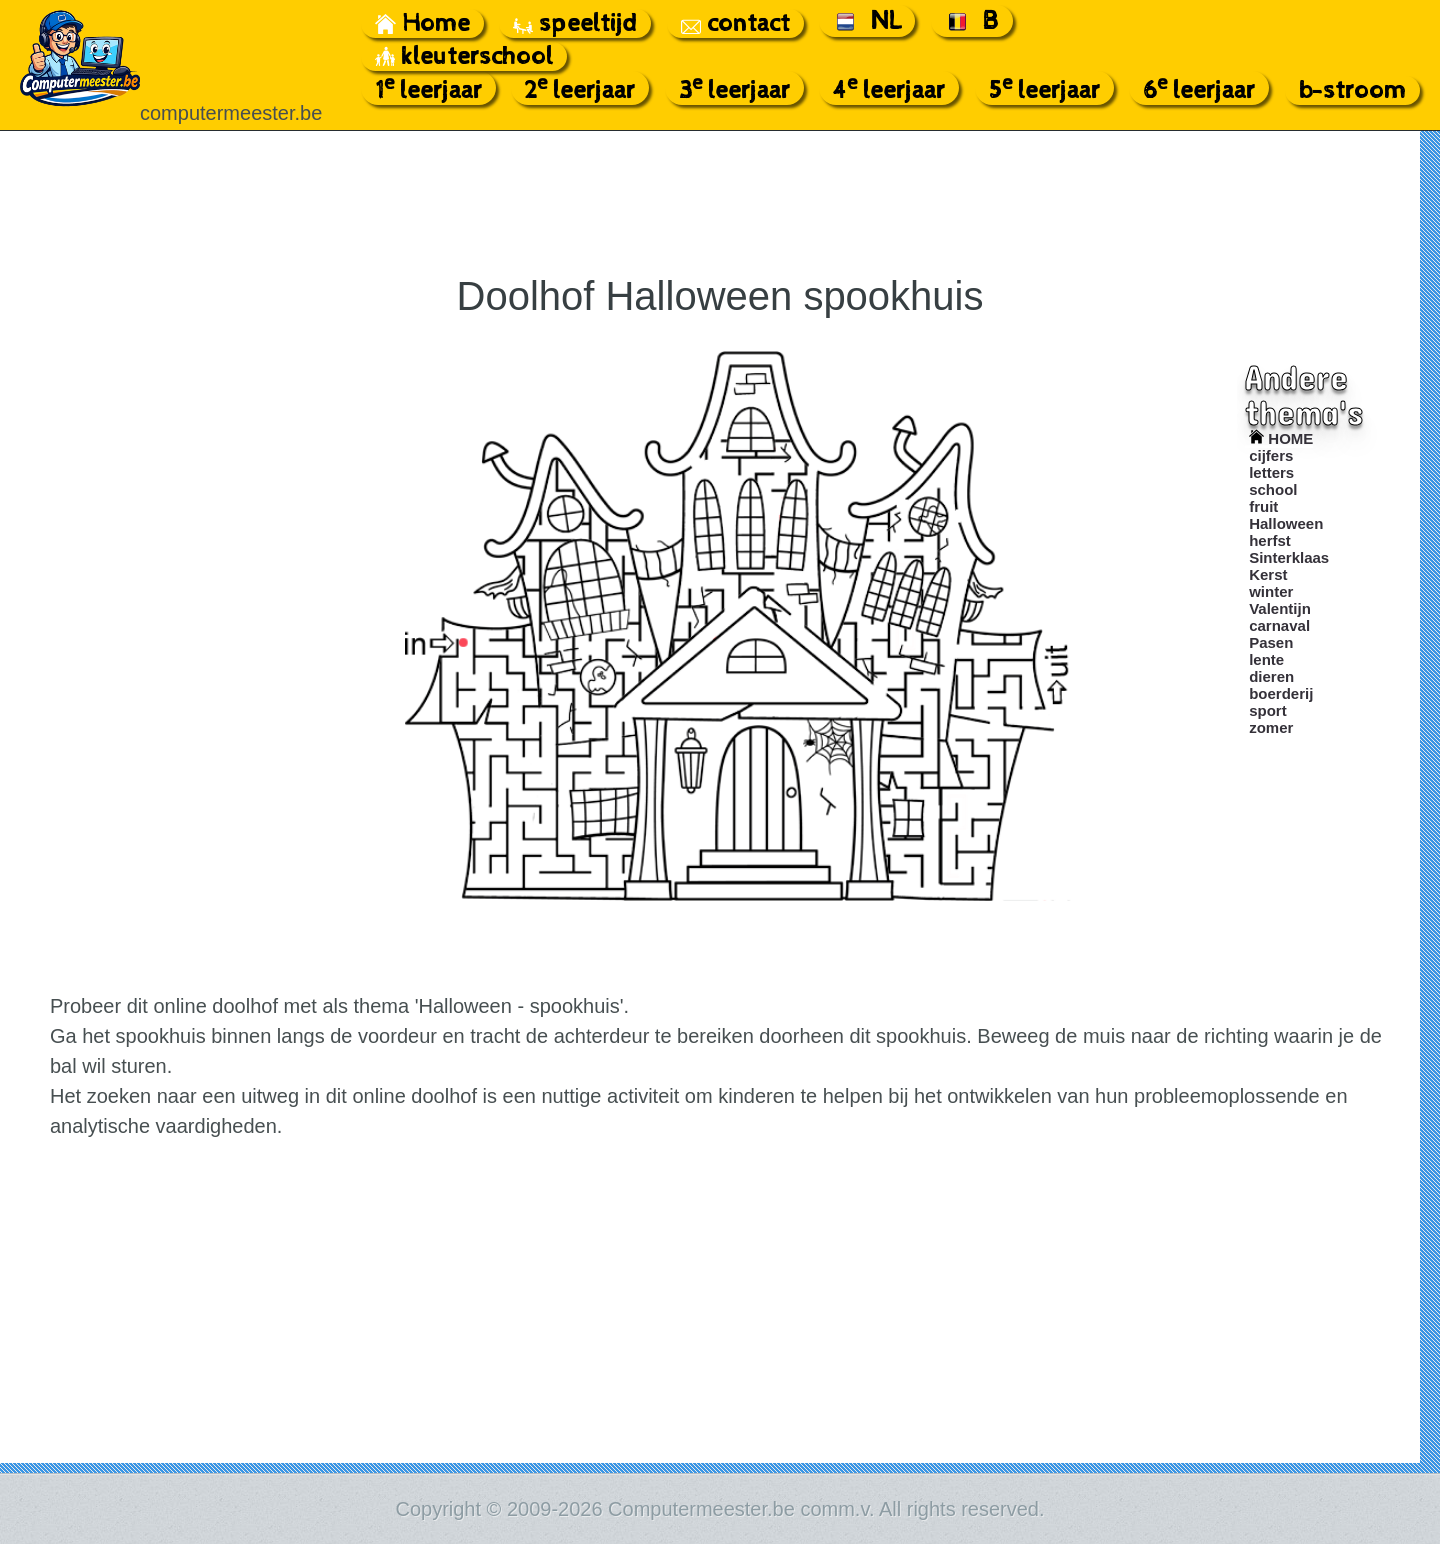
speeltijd (575, 23)
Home (422, 23)
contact (735, 23)
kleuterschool (464, 56)
